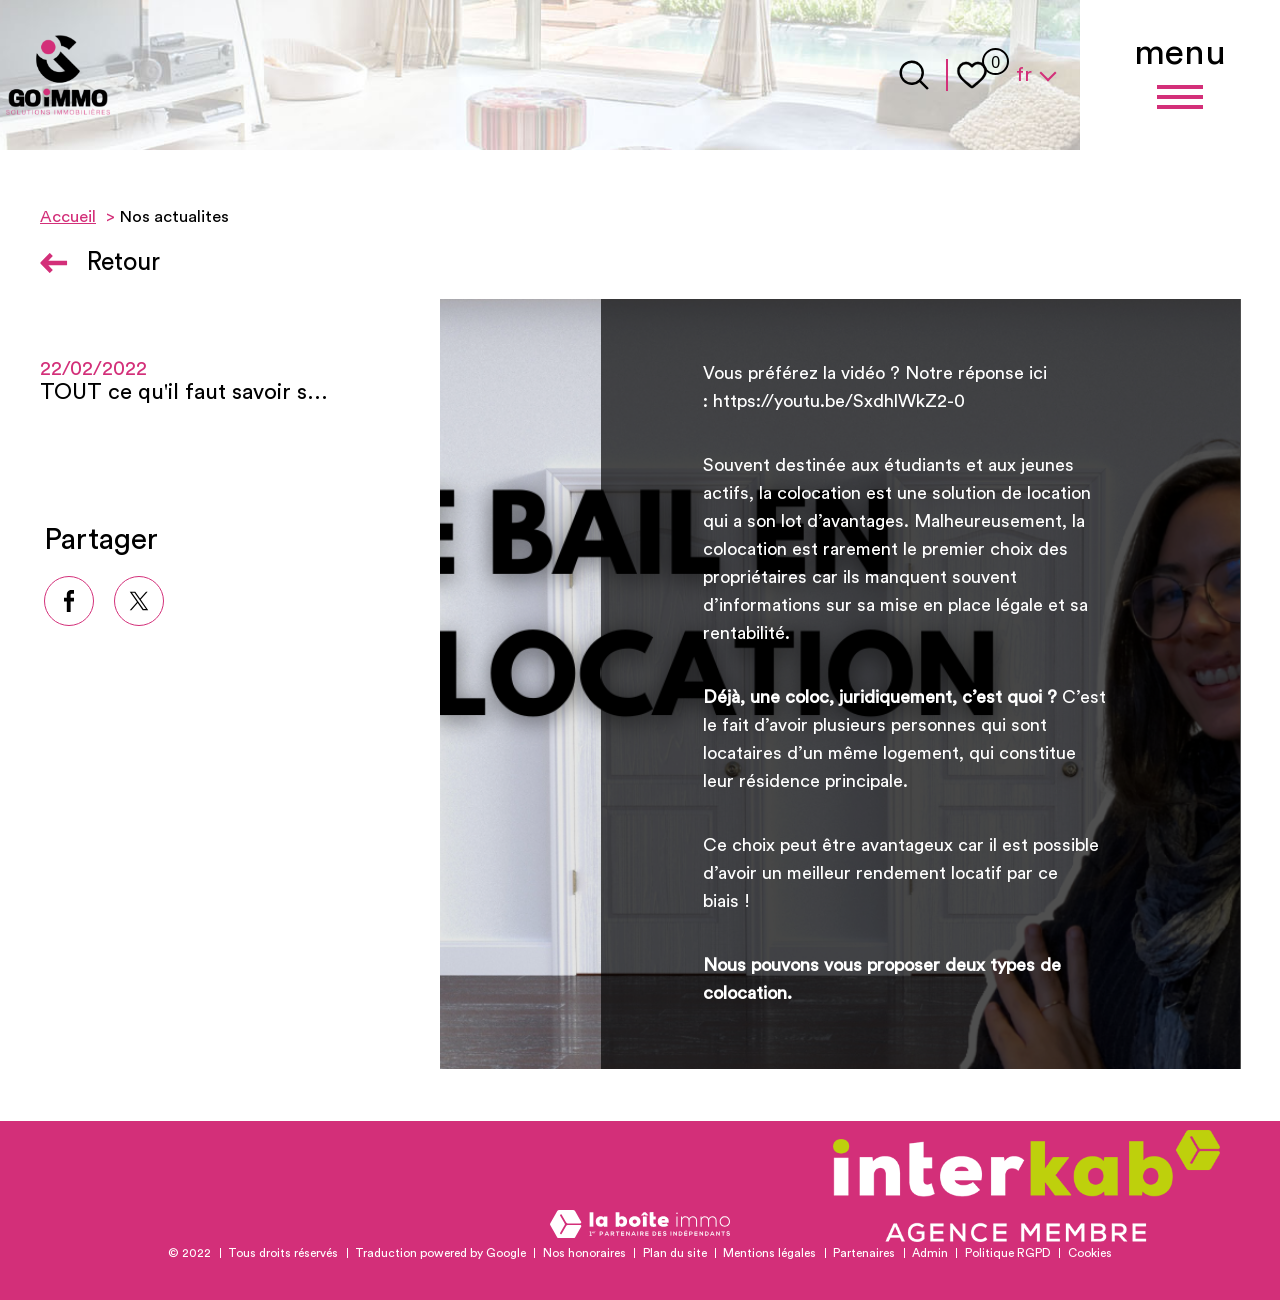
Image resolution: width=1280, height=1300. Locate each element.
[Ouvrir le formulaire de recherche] (914, 75)
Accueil (68, 217)
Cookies (1090, 1253)
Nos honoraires (584, 1253)
